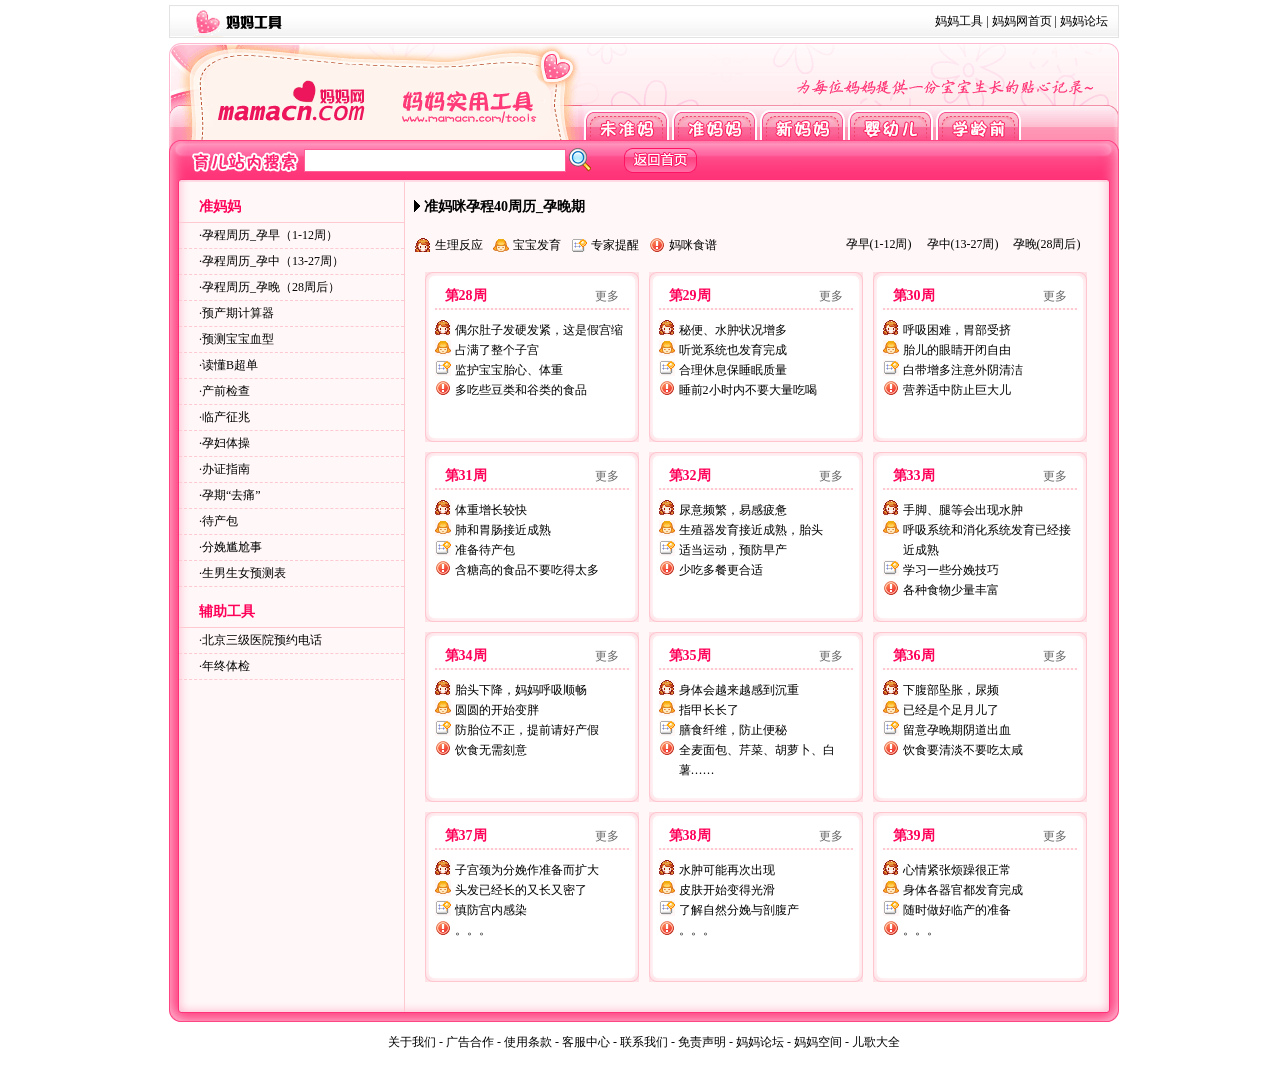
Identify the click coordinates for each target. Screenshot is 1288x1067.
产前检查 (226, 391)
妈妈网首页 (1022, 21)
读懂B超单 (230, 365)
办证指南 (226, 469)
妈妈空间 (818, 1042)
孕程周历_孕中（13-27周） (273, 261)
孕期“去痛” (231, 495)
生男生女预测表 (244, 573)
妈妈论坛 (1084, 21)
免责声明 (702, 1042)
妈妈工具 (959, 21)
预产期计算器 (238, 313)
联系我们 (644, 1042)
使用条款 (528, 1042)
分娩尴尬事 (232, 547)
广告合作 (470, 1042)
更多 (607, 296)
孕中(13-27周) (963, 244)
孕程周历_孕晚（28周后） (271, 287)
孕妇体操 (226, 443)
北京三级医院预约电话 (262, 640)
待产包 (220, 521)
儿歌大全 (876, 1042)
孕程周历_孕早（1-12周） (270, 235)
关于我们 (412, 1042)
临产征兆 (226, 417)
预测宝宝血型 (238, 339)
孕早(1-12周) (879, 244)
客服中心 (586, 1042)
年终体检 (226, 666)
